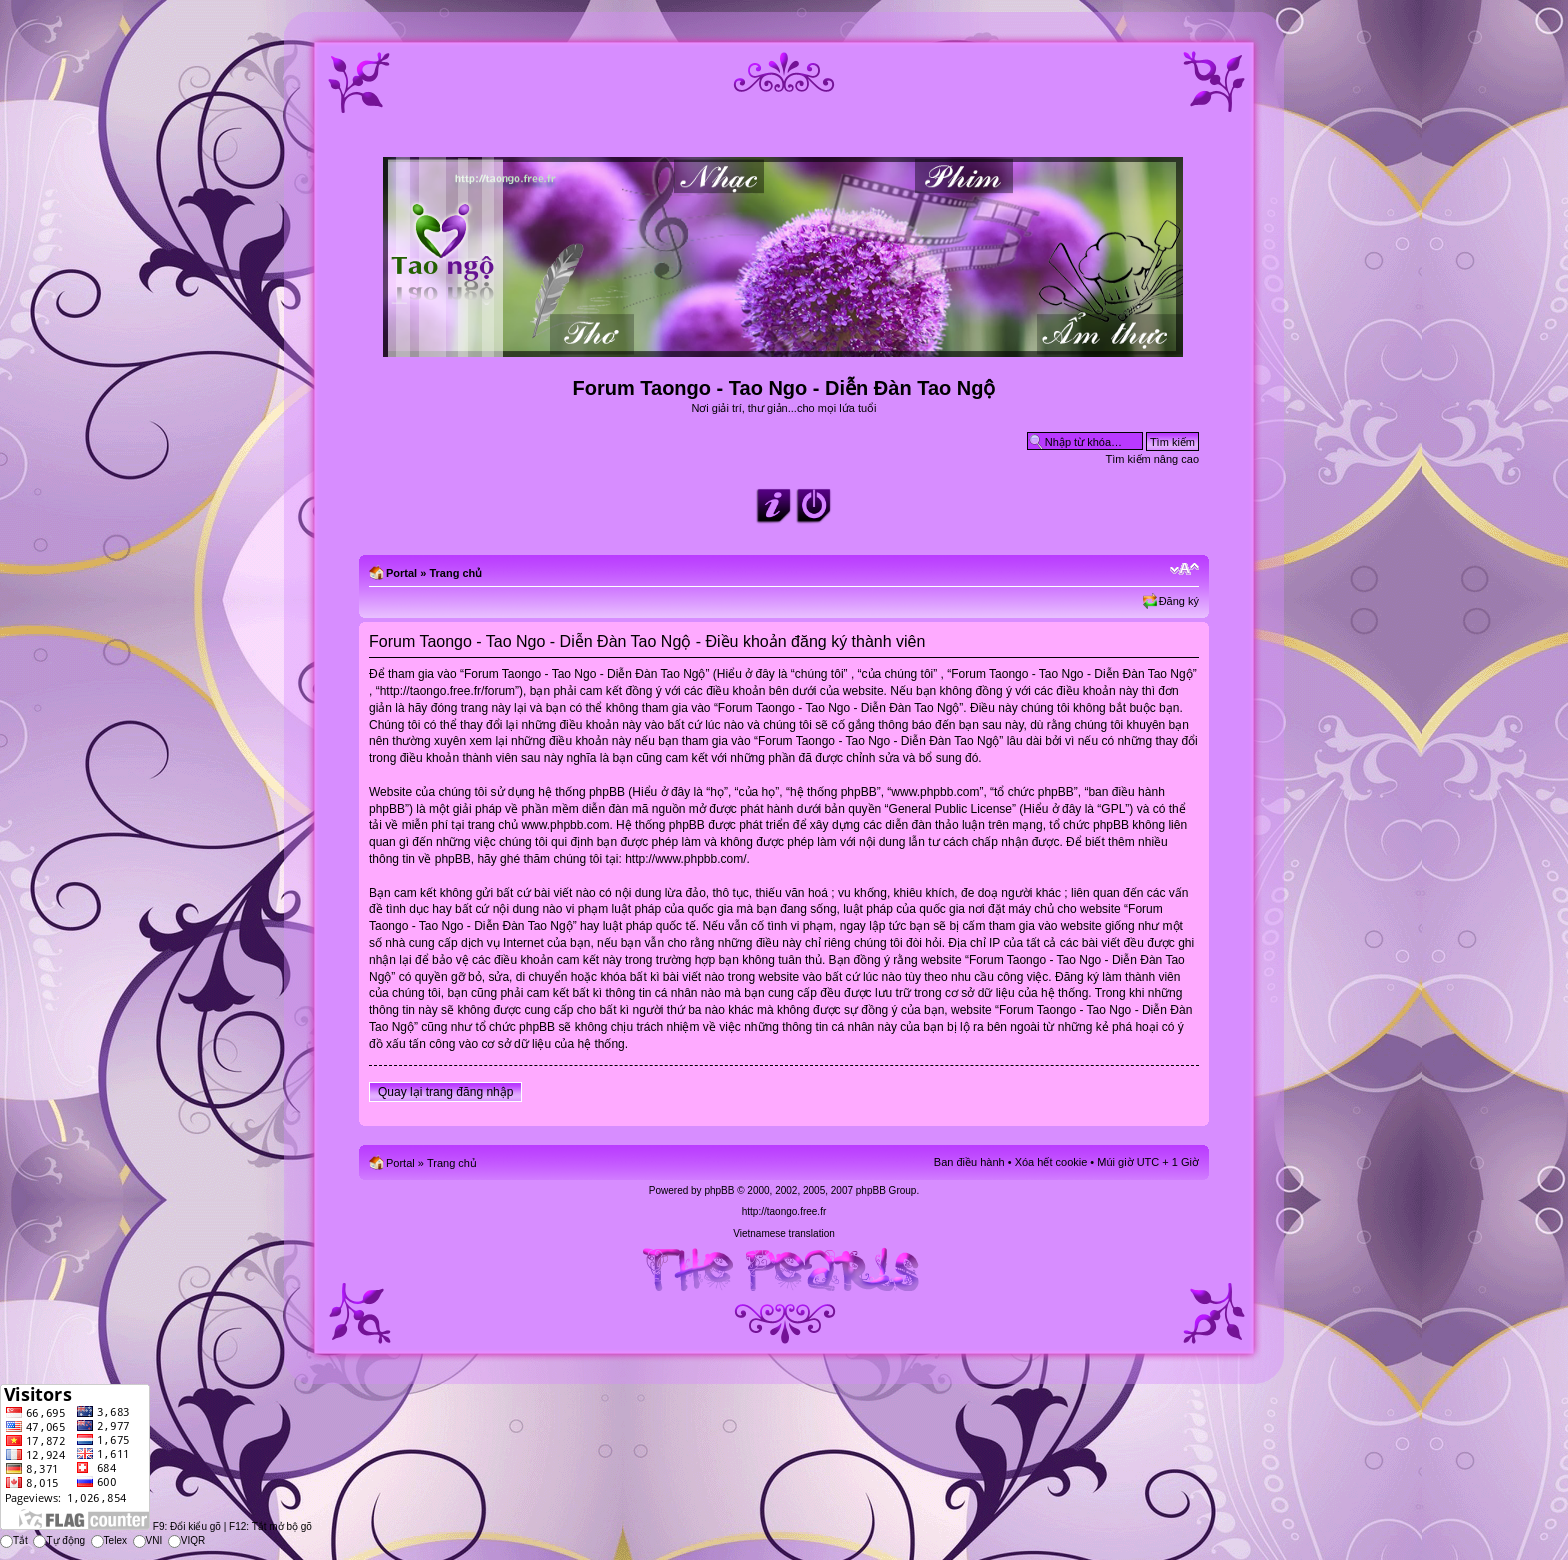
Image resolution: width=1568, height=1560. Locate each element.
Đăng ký (1179, 601)
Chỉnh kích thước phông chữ (1184, 569)
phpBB (719, 1190)
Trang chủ (455, 573)
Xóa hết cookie (1051, 1162)
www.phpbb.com (565, 825)
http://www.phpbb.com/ (685, 859)
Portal (401, 573)
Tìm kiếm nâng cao (1152, 459)
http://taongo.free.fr (784, 1211)
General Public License (950, 809)
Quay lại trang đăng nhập (445, 1092)
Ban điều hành (969, 1162)
